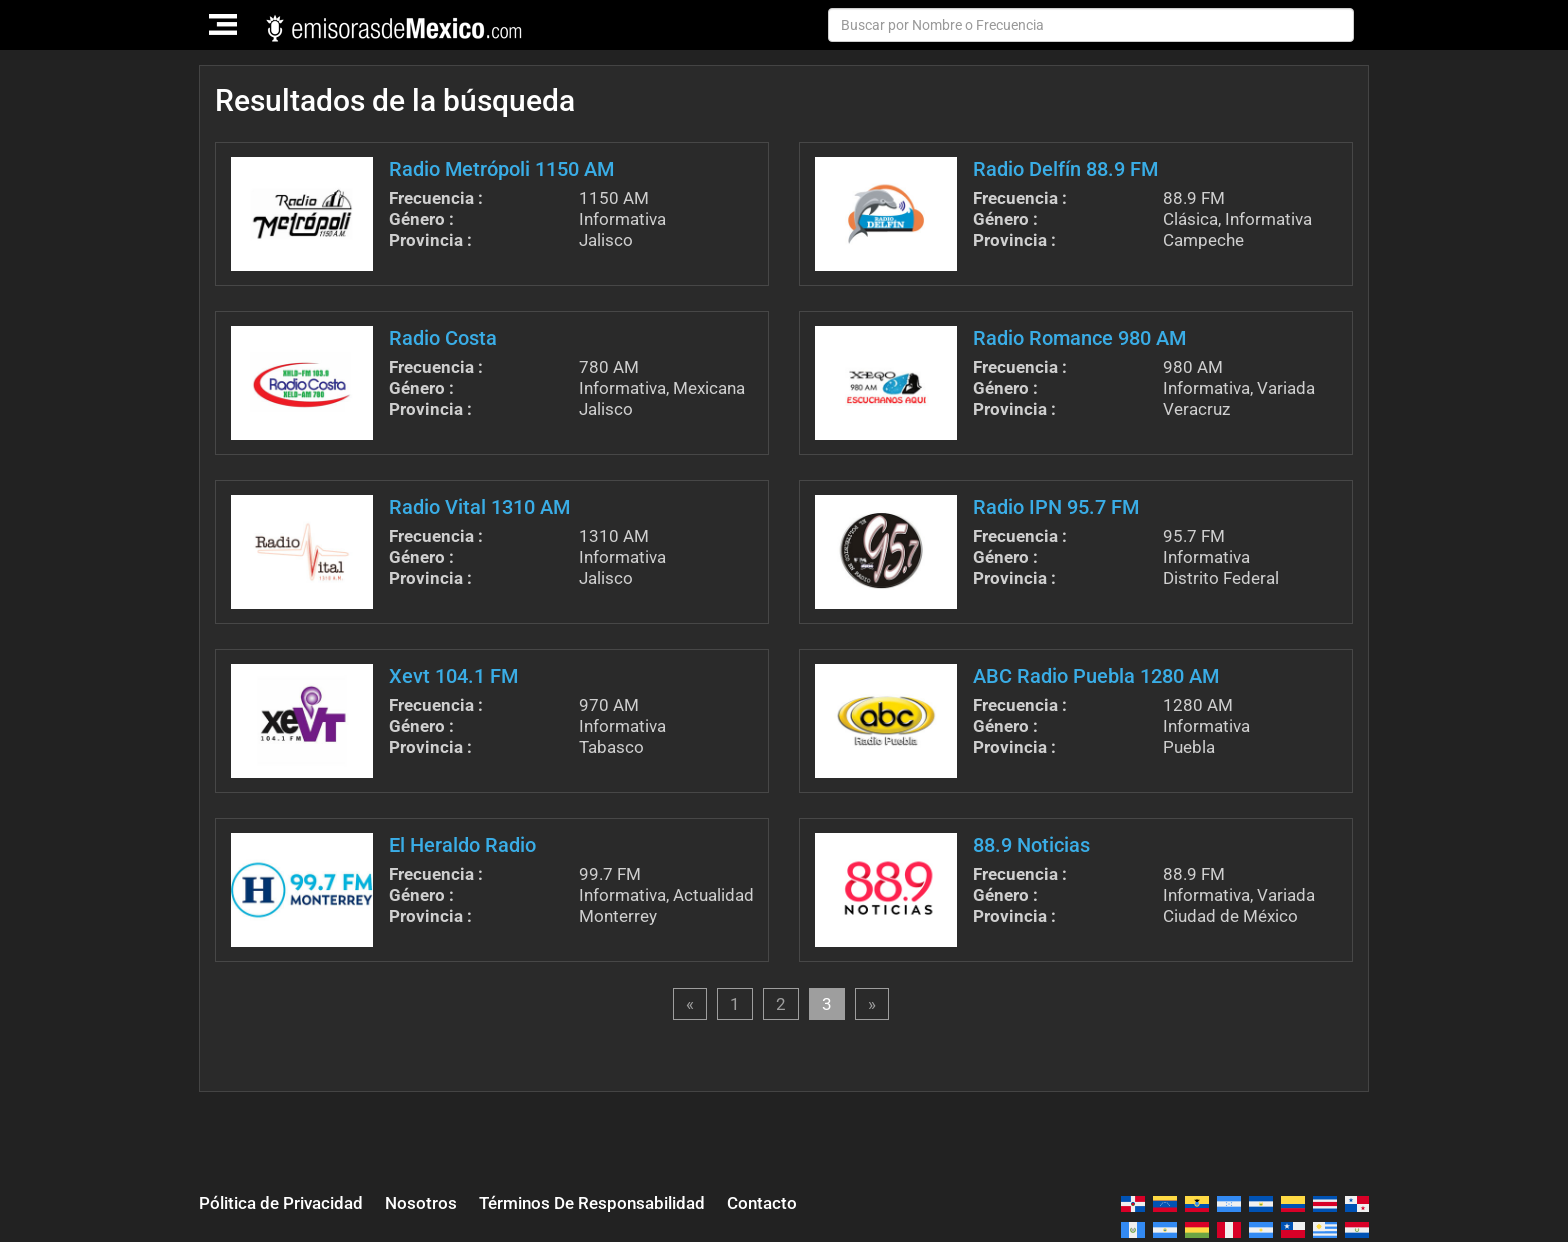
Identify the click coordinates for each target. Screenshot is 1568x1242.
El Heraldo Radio (462, 845)
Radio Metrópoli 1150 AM (501, 169)
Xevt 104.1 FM (453, 676)
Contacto (762, 1203)
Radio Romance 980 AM (1079, 338)
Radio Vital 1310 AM (479, 507)
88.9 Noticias (1031, 845)
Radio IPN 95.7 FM (1056, 507)
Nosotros (421, 1203)
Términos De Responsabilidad (592, 1203)
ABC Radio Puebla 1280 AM (1096, 676)
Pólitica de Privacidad (281, 1203)
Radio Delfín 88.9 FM (1065, 169)
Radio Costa (443, 338)
